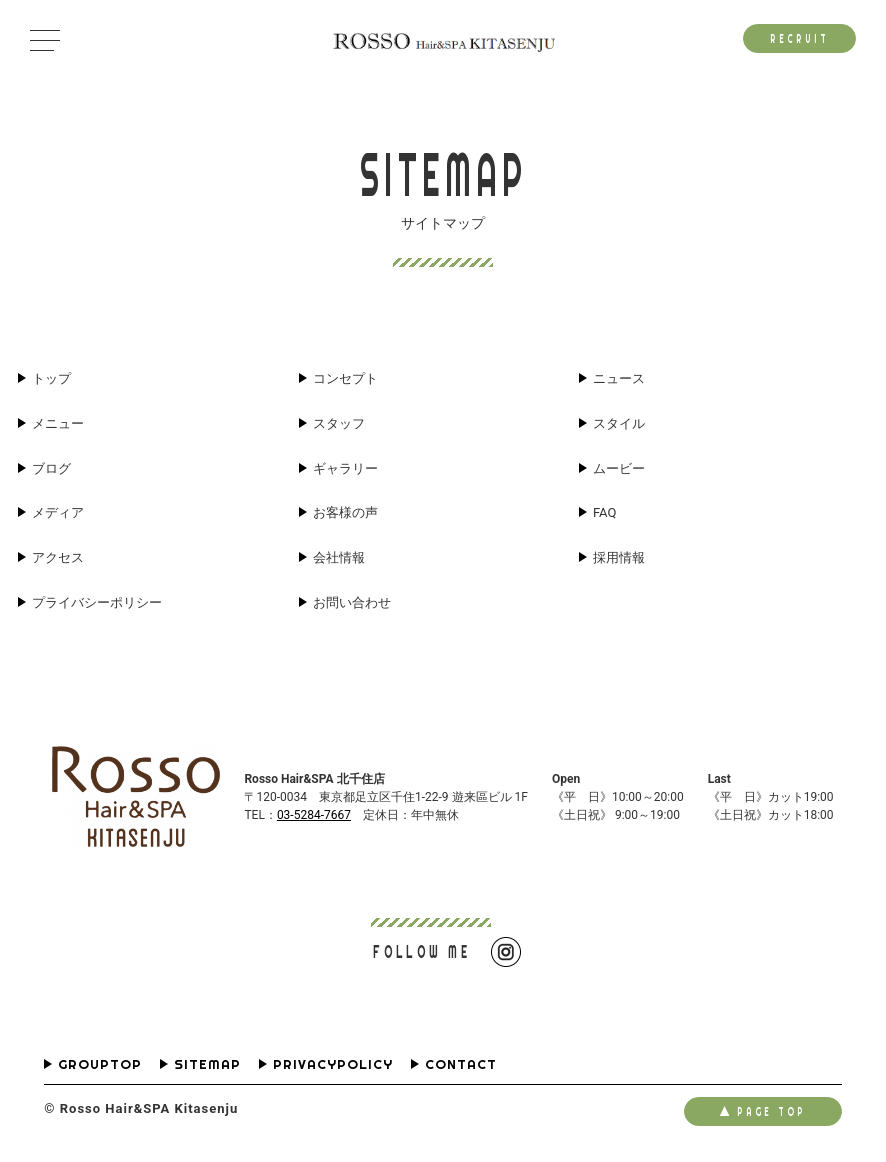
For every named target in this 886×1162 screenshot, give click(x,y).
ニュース (619, 378)
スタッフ (339, 423)
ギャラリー (345, 468)
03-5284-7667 (314, 815)
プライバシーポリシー (97, 602)
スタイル (619, 423)
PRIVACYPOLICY (333, 1064)
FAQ (604, 512)
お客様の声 (345, 512)
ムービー (619, 468)
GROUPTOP (100, 1064)
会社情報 (339, 557)
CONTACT (461, 1064)
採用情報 (619, 557)
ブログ (51, 468)
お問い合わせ (352, 602)
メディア (58, 512)
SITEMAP (207, 1064)
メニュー (58, 423)
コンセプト (345, 378)
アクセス (58, 557)
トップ (51, 378)
